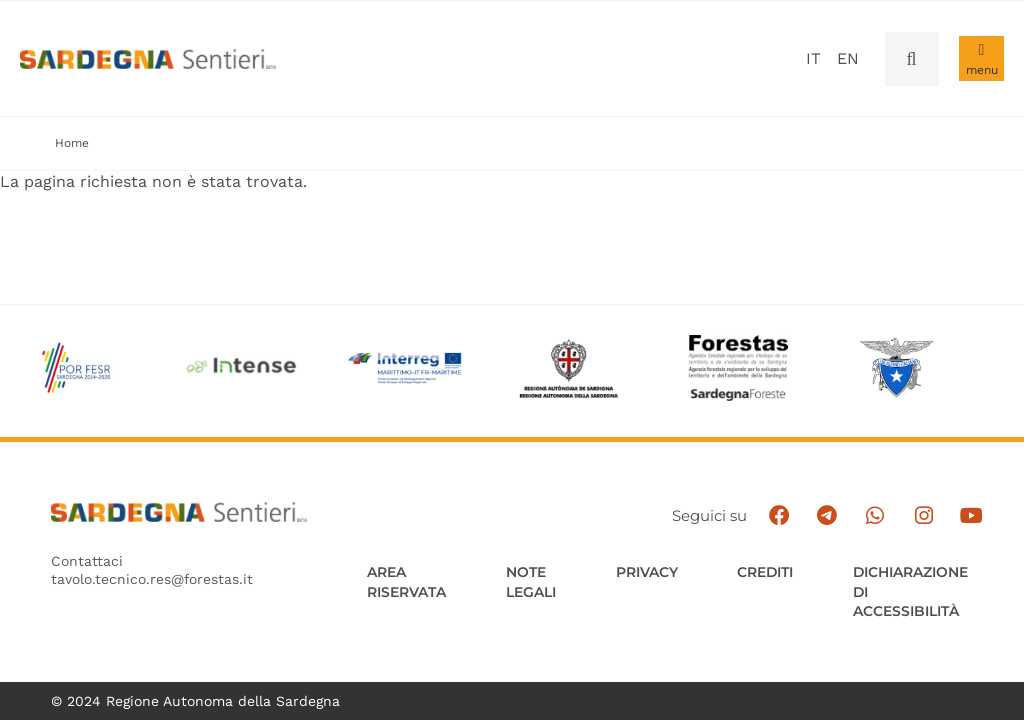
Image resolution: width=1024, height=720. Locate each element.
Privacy (647, 572)
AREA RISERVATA (406, 582)
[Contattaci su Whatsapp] (880, 516)
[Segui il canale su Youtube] (975, 516)
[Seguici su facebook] (786, 516)
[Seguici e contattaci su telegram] (833, 516)
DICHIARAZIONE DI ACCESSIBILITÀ (913, 591)
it (813, 58)
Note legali (531, 582)
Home (72, 143)
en (848, 58)
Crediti (766, 572)
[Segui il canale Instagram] (928, 516)
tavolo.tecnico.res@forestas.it (152, 580)
